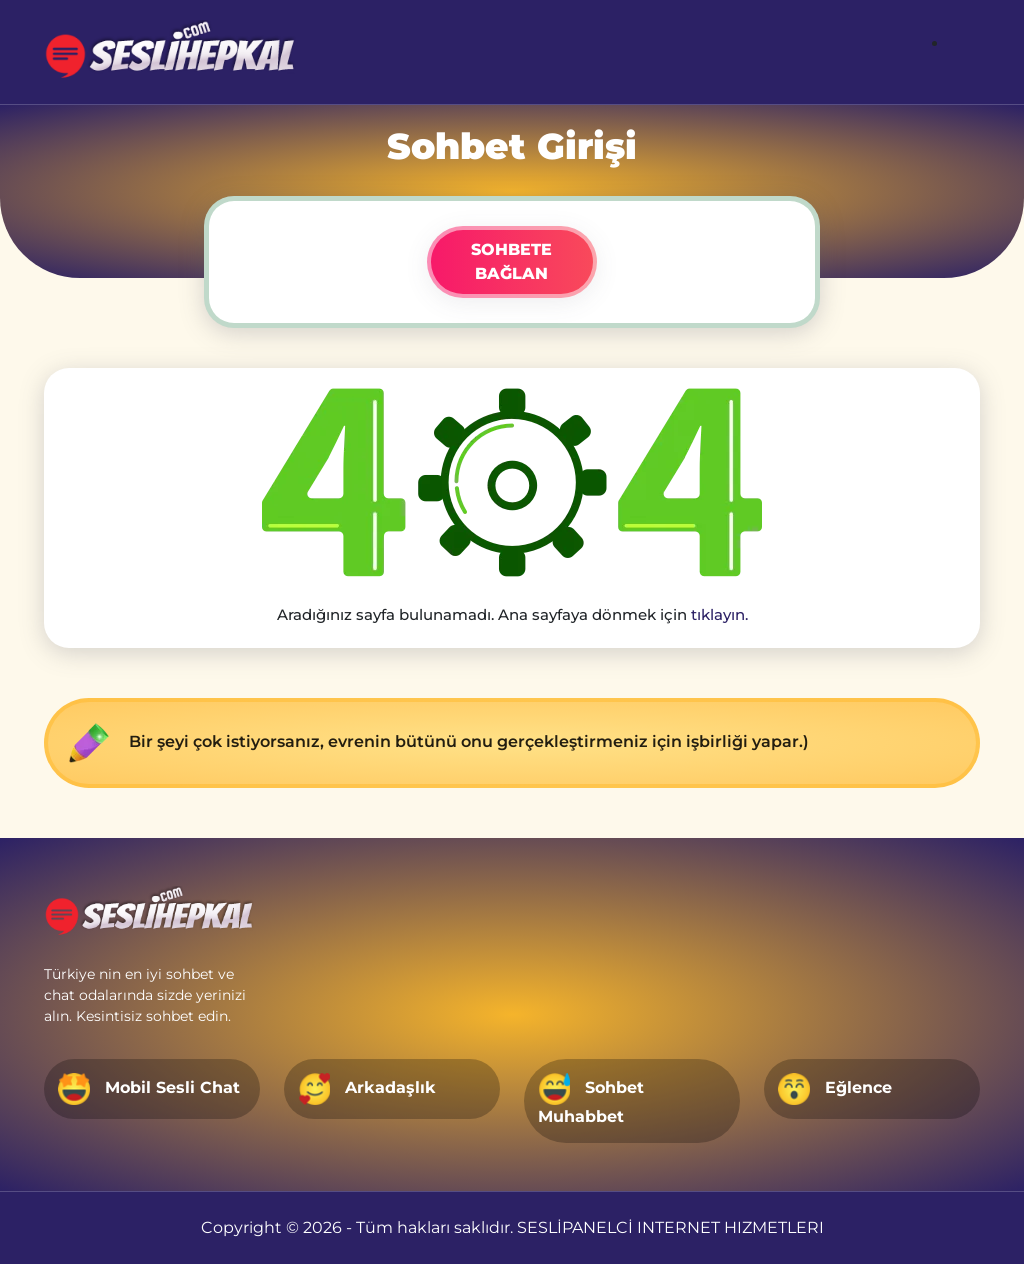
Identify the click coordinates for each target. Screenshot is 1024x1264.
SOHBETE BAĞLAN (511, 261)
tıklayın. (719, 614)
